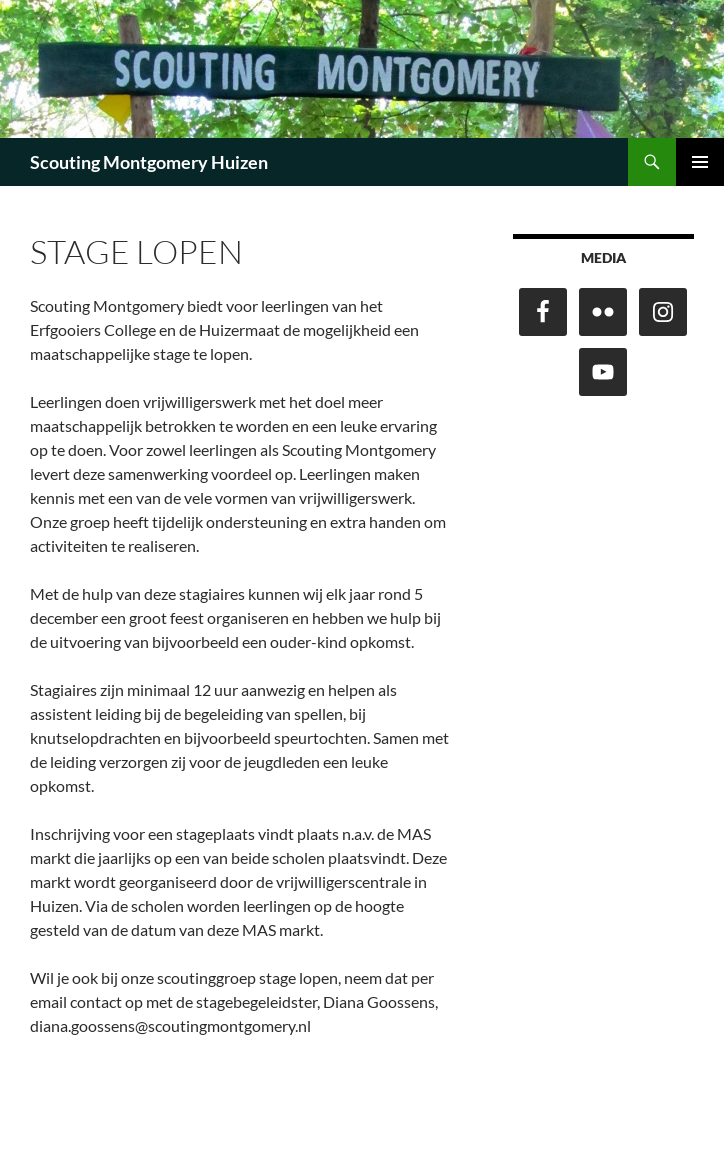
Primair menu (700, 162)
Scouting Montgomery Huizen (149, 162)
